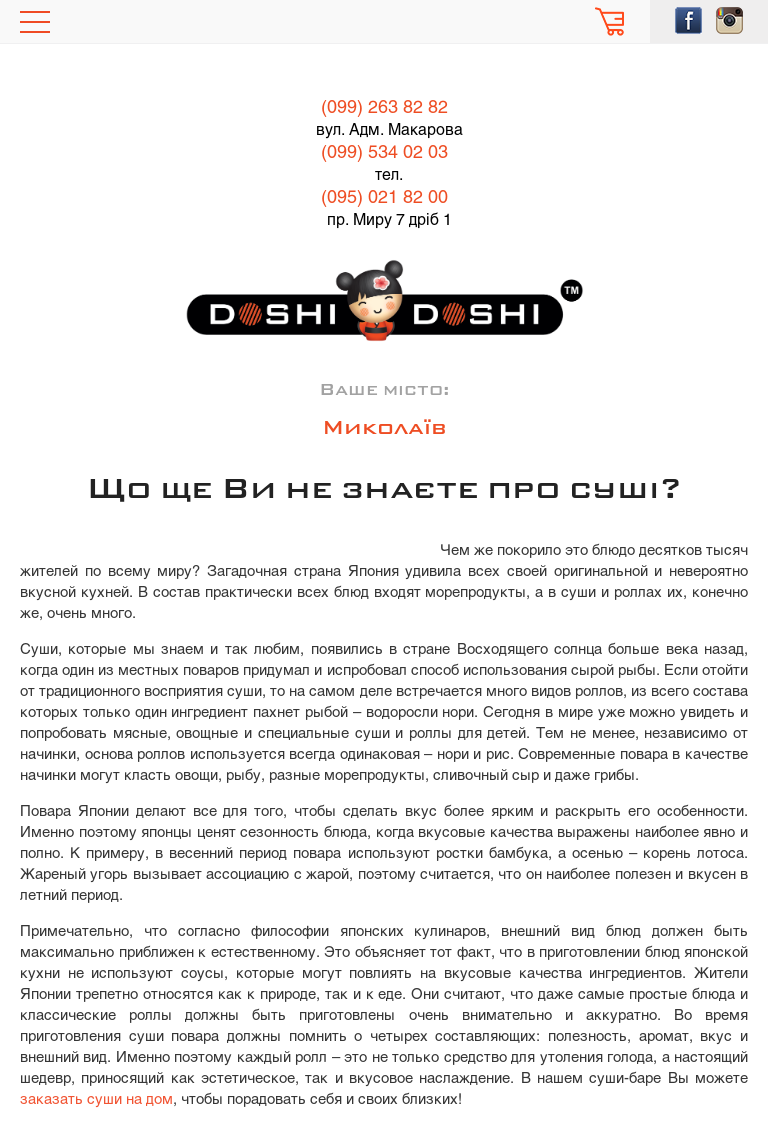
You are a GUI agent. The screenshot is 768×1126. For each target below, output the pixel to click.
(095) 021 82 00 (384, 198)
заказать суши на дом (96, 1100)
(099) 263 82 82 (384, 108)
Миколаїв (384, 429)
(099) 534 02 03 (384, 153)
